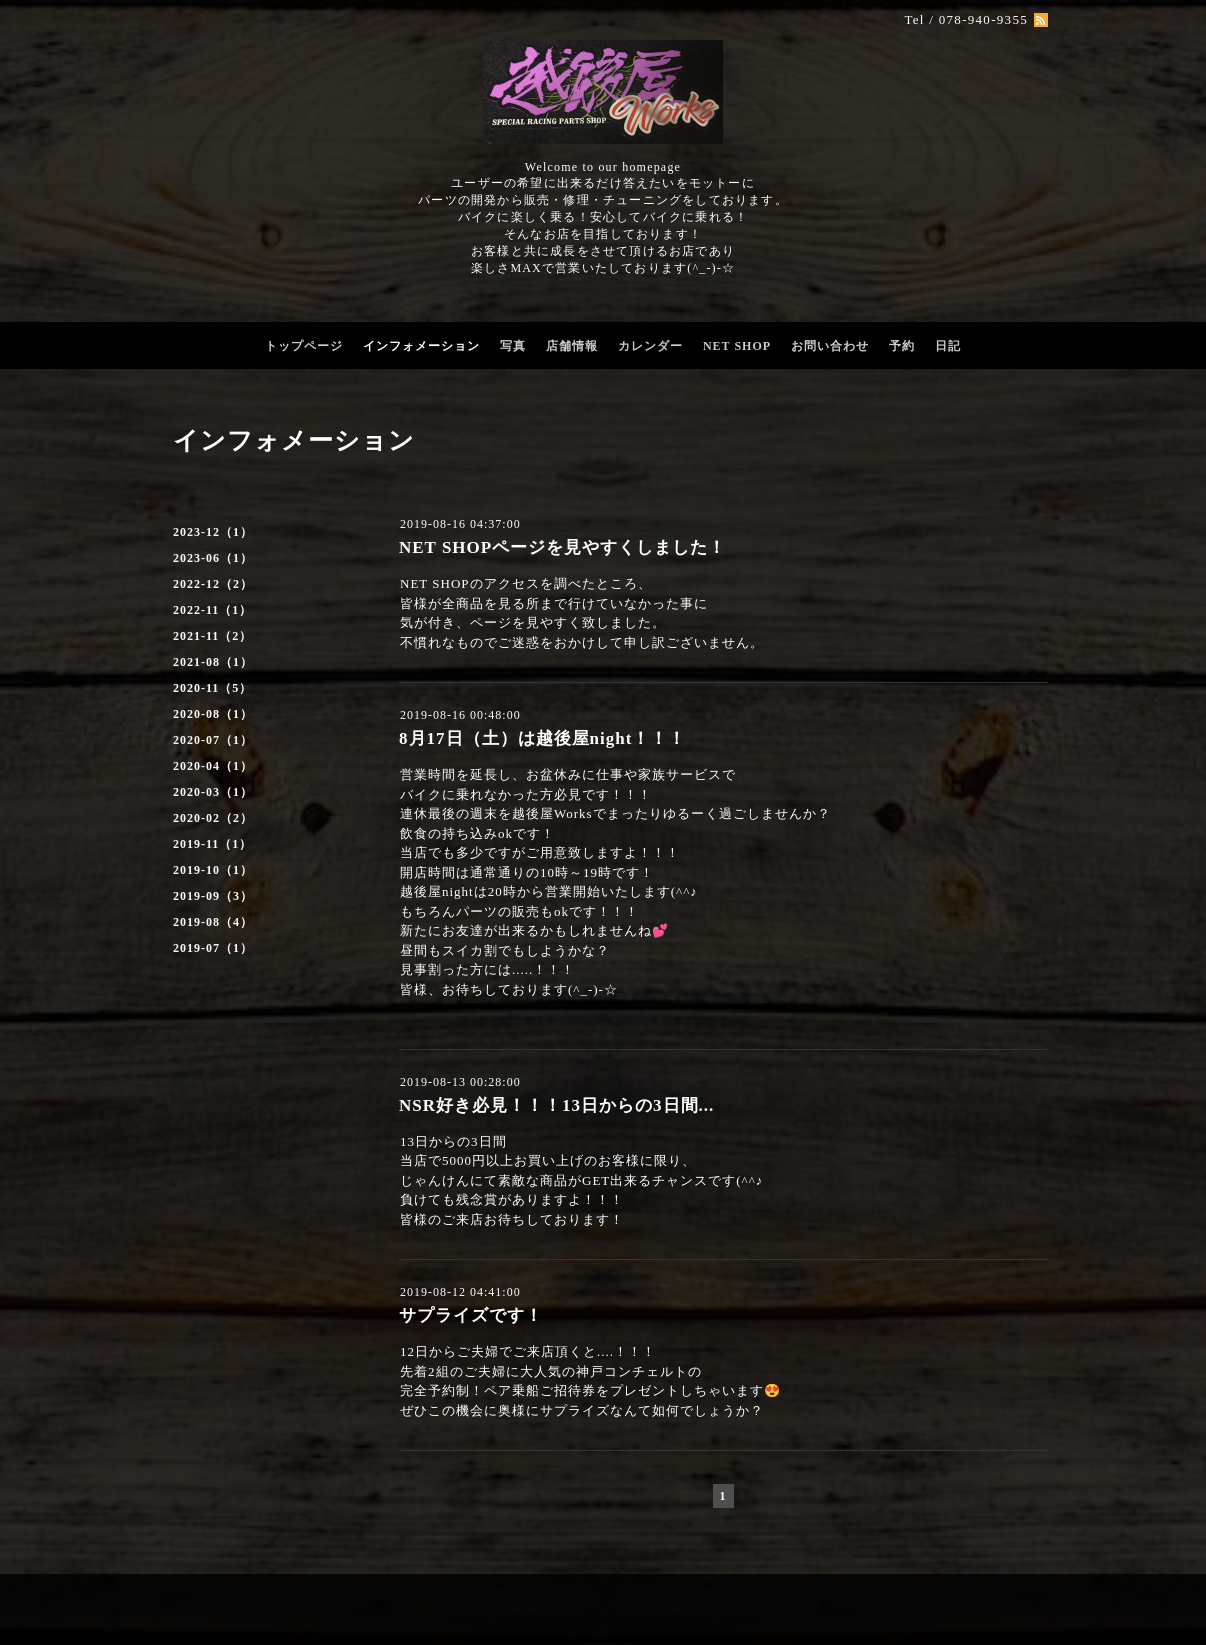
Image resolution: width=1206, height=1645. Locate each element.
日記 (948, 346)
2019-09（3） (213, 896)
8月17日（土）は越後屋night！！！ (542, 738)
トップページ (304, 346)
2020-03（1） (213, 792)
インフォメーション (421, 346)
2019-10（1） (213, 870)
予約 (902, 346)
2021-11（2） (212, 636)
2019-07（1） (213, 948)
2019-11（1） (212, 844)
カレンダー (650, 346)
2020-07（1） (213, 740)
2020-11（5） (212, 688)
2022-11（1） (212, 610)
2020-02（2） (213, 818)
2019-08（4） (213, 922)
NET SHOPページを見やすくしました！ (562, 547)
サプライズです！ (471, 1315)
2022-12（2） (213, 584)
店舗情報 (572, 346)
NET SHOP (737, 346)
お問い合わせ (830, 346)
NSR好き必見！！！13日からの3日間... (556, 1105)
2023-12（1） (213, 532)
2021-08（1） (213, 662)
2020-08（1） (213, 714)
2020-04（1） (213, 766)
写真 (513, 346)
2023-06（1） (213, 558)
